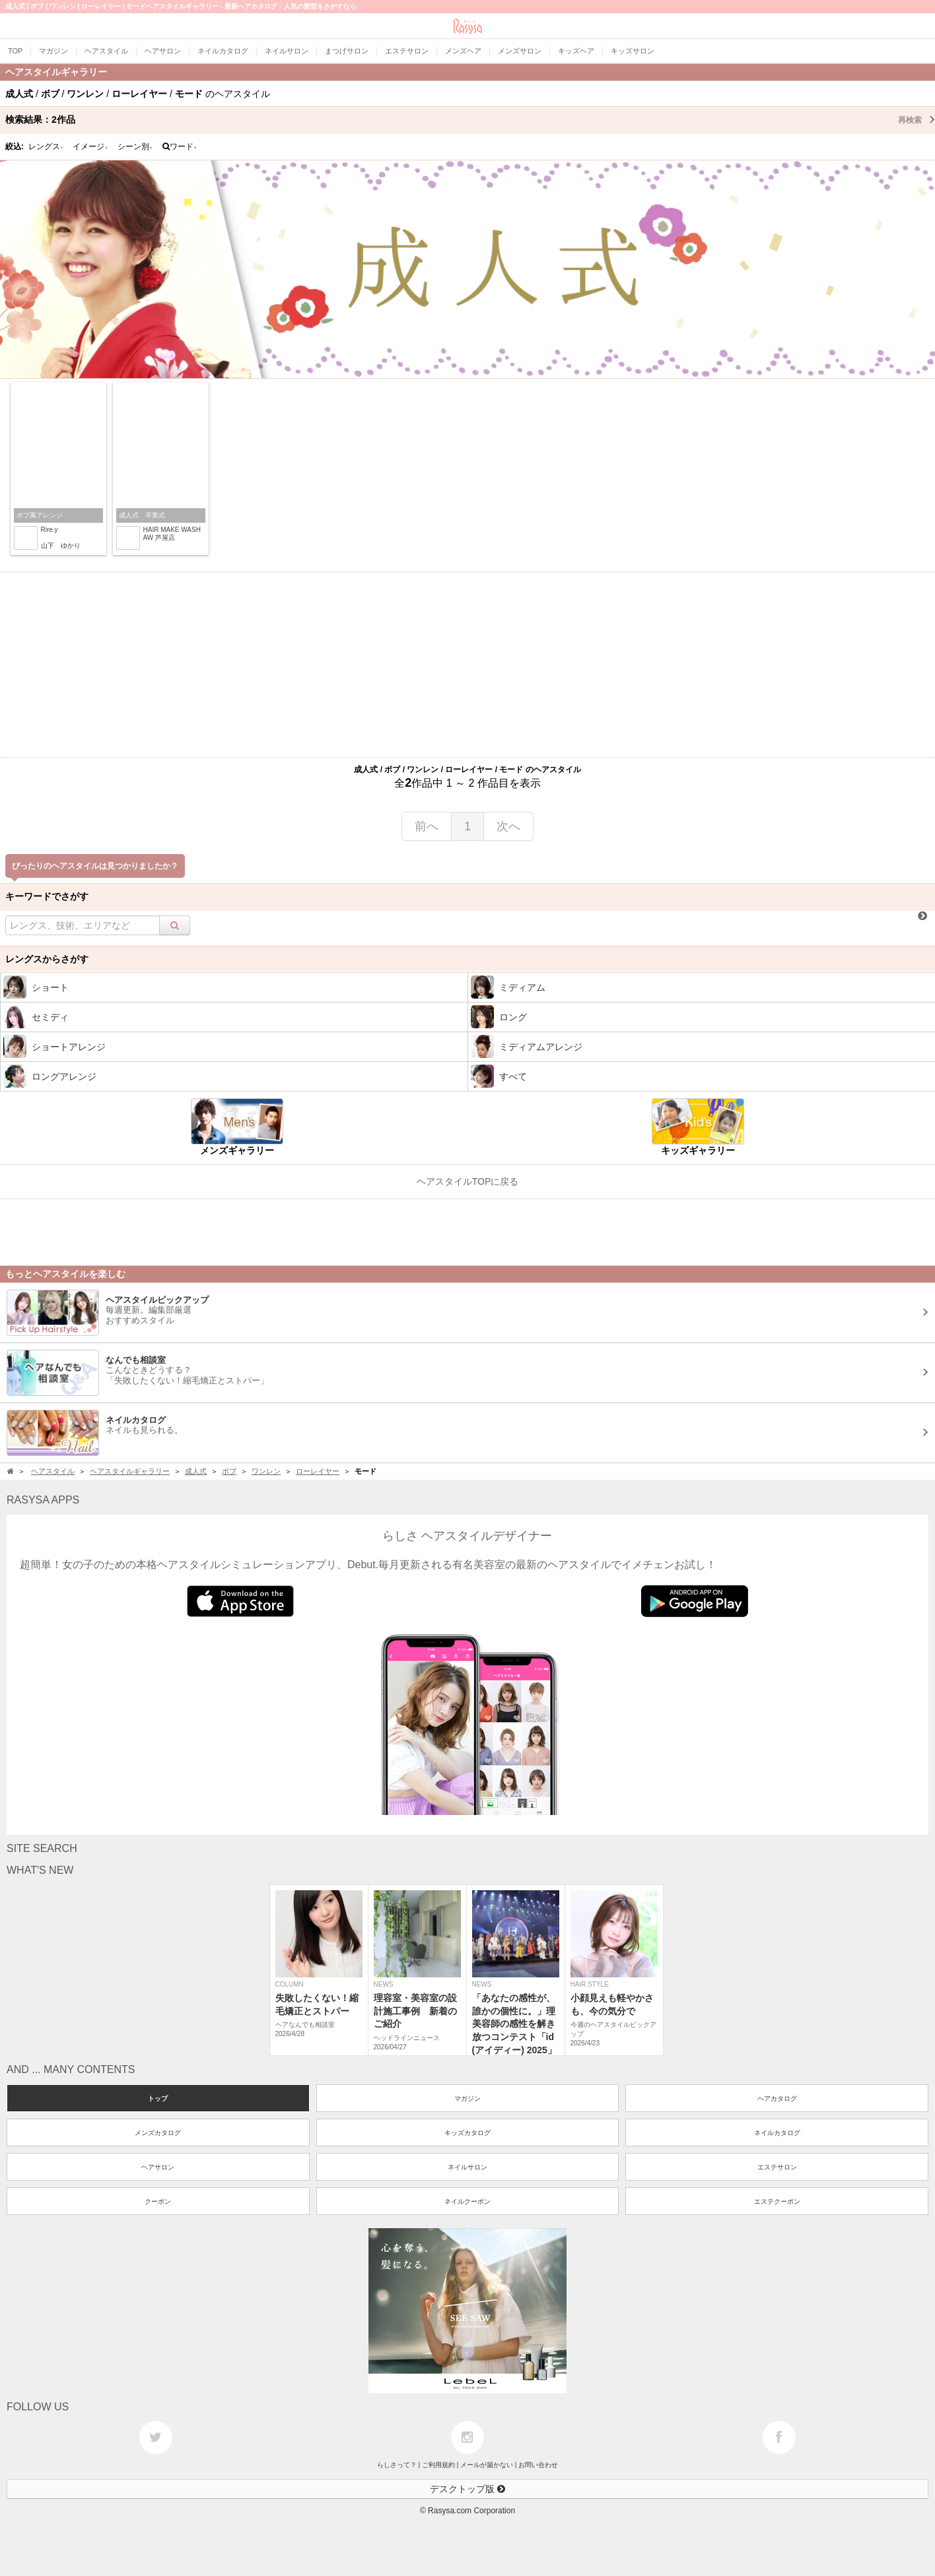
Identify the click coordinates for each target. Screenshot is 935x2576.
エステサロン (777, 2167)
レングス (46, 146)
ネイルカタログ (777, 2132)
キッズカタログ (467, 2132)
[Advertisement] (467, 664)
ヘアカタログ (777, 2098)
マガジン (467, 2098)
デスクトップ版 (467, 2489)
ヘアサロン (157, 2167)
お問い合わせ (538, 2464)
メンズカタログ (158, 2132)
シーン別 (135, 146)
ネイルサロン (467, 2167)
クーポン (158, 2201)
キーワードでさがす (46, 896)
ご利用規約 (438, 2464)
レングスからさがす (46, 959)
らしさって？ (397, 2464)
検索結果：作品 (470, 119)
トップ (158, 2098)
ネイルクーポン (467, 2201)
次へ (508, 826)
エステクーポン (777, 2201)
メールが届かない (486, 2464)
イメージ (90, 146)
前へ (426, 826)
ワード (179, 146)
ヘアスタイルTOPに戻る (468, 1181)
